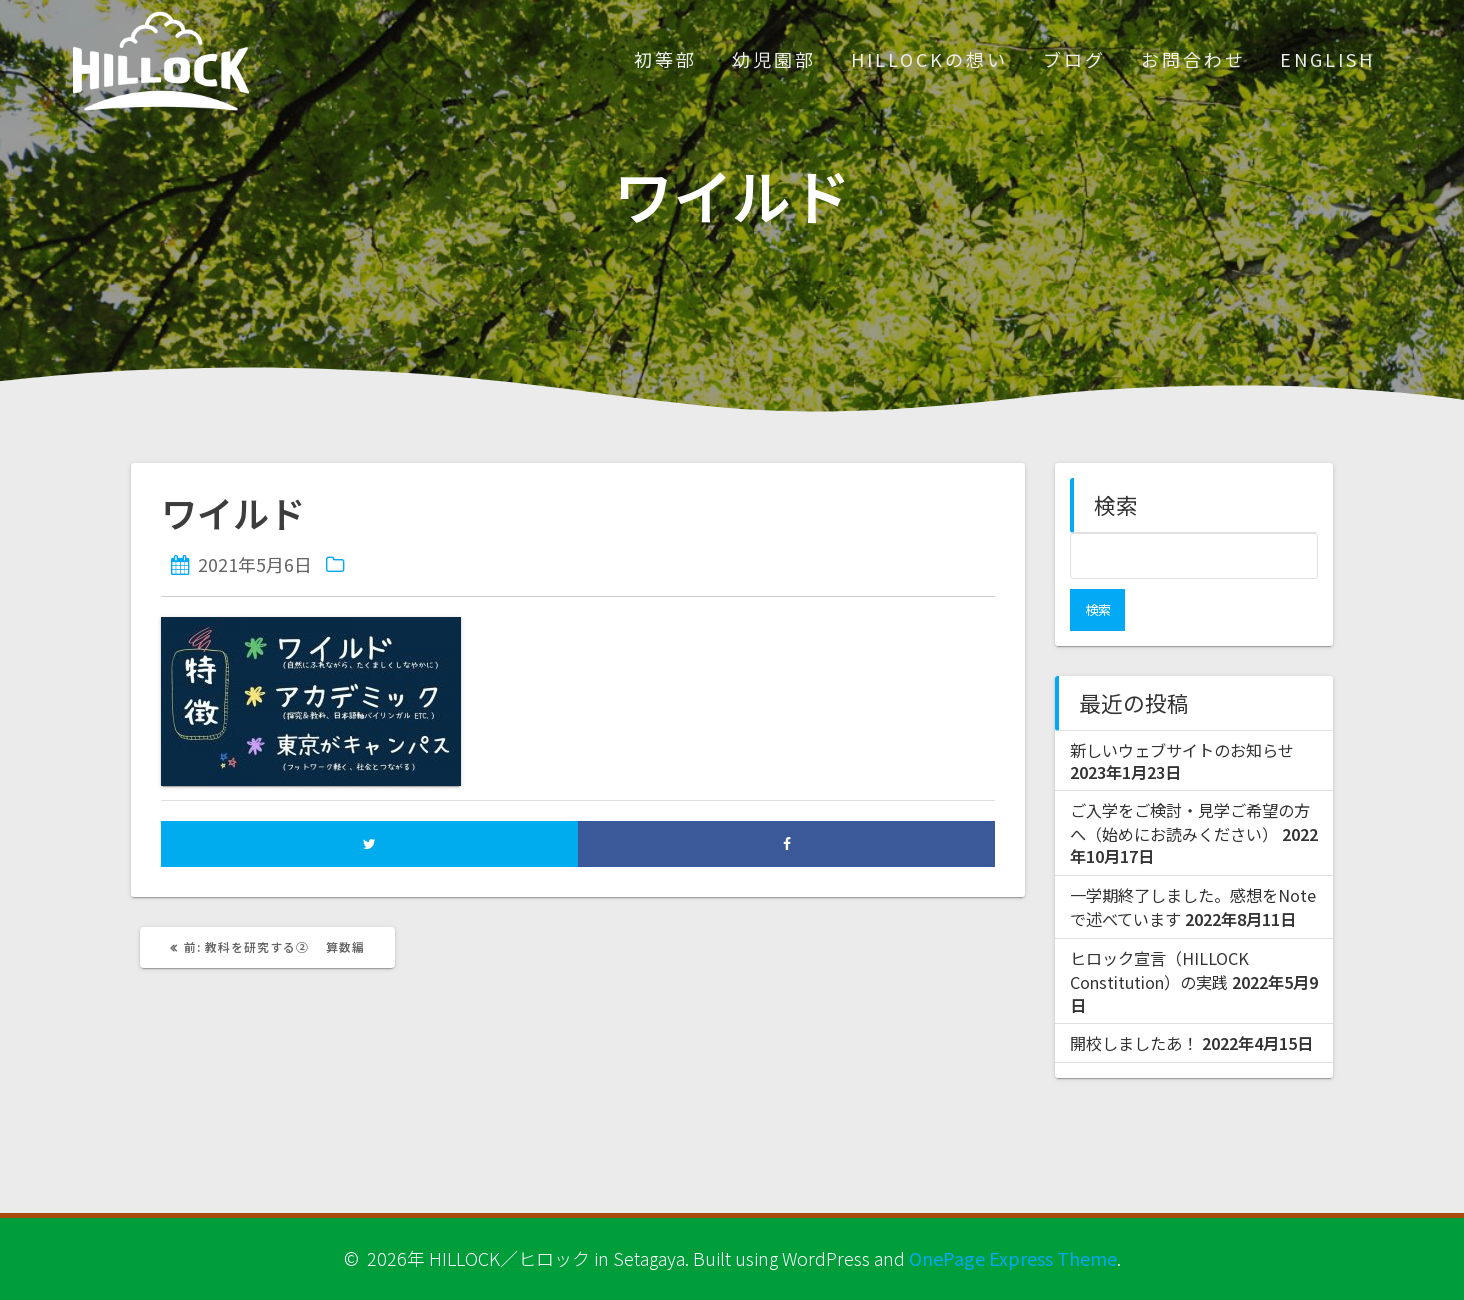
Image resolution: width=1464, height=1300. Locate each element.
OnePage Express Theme (1013, 1258)
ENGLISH (1327, 59)
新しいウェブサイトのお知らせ (1182, 708)
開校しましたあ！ (1134, 1001)
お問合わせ (1193, 59)
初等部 (665, 59)
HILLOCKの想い (929, 59)
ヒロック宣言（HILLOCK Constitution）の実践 (1159, 928)
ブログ (1074, 59)
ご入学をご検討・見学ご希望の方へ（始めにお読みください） (1190, 780)
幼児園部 (774, 59)
